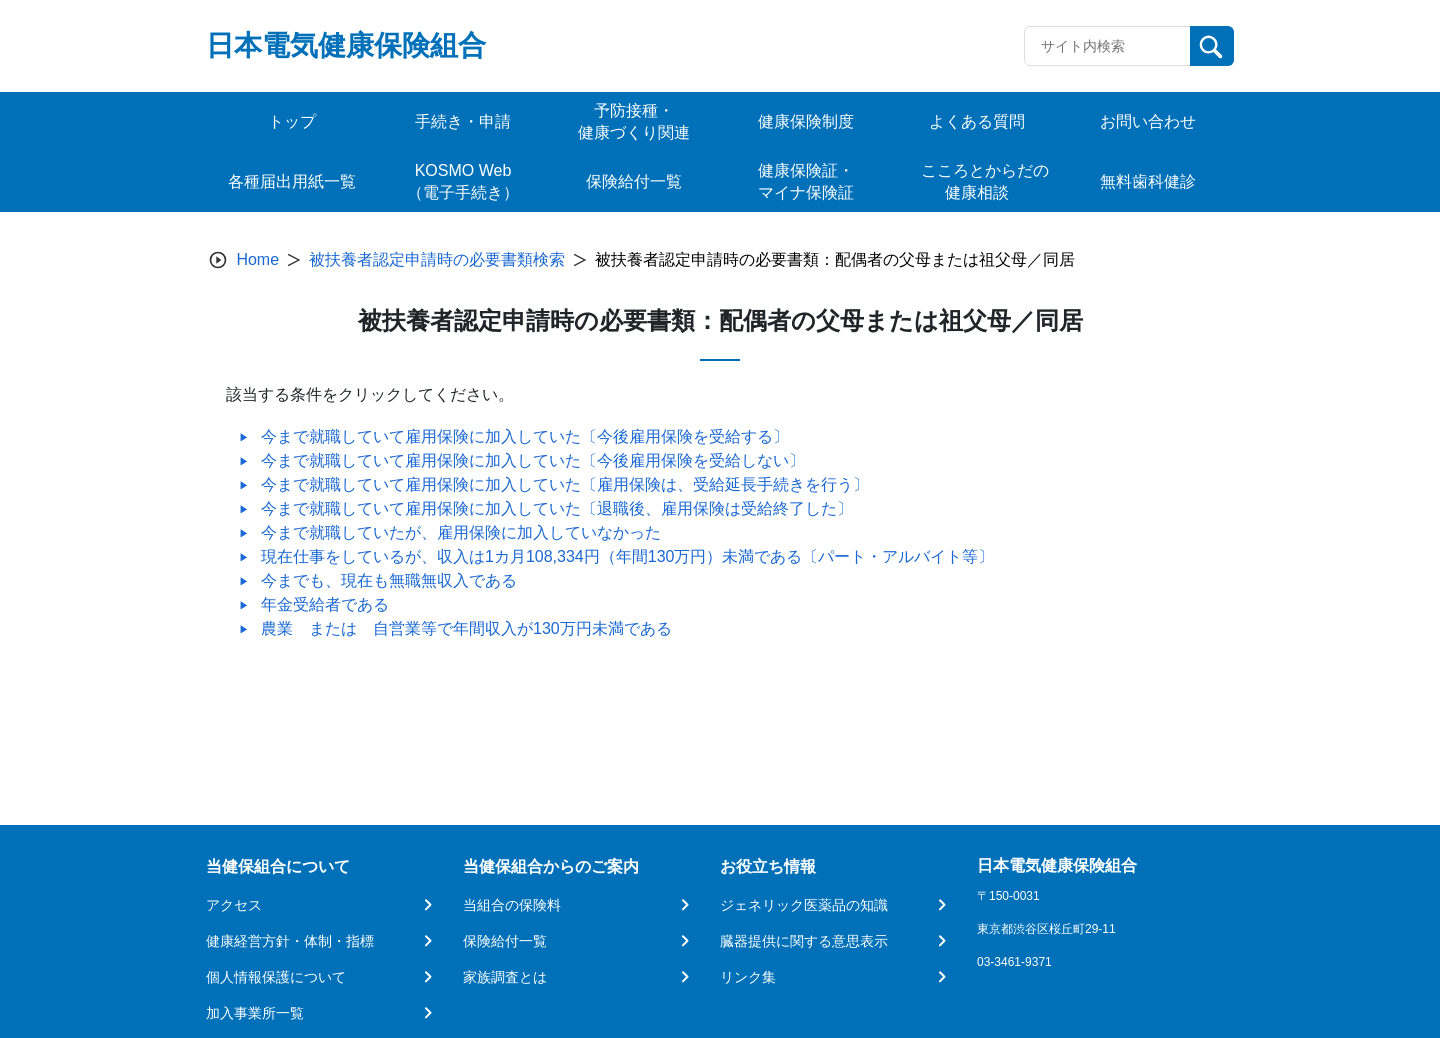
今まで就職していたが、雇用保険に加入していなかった (461, 532)
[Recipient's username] (1107, 46)
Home (257, 259)
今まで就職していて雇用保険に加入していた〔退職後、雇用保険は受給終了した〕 (557, 508)
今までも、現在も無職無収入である (389, 580)
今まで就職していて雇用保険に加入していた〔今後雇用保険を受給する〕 (525, 436)
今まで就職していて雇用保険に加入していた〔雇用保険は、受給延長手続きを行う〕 (565, 484)
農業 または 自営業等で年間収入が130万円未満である (466, 628)
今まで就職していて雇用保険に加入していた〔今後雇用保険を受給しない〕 (533, 460)
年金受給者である (325, 604)
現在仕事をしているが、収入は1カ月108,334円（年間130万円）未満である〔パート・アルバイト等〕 (627, 556)
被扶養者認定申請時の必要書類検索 (437, 259)
